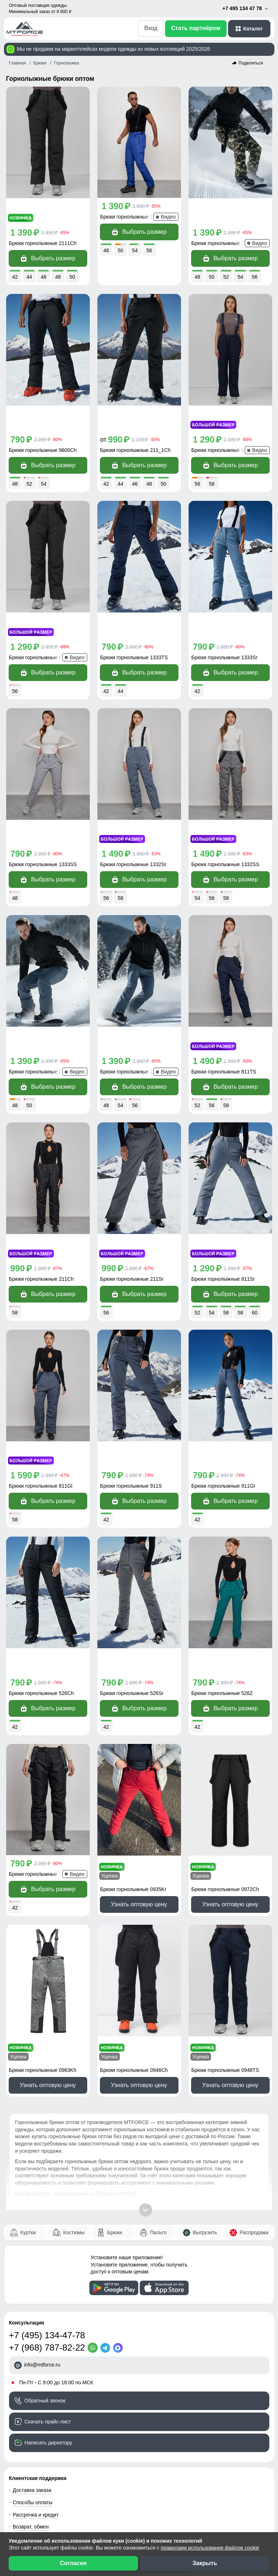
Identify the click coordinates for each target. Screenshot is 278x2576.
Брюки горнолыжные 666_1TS (226, 397)
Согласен (73, 2563)
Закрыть (205, 2563)
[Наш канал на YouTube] (60, 2505)
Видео (20, 2375)
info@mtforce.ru (42, 2128)
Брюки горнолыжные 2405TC (134, 940)
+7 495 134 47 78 (245, 8)
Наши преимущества (37, 2339)
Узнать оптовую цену (139, 1668)
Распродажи (254, 1995)
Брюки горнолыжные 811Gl (40, 1302)
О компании (27, 2460)
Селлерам (25, 2436)
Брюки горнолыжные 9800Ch (43, 397)
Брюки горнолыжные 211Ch (41, 1121)
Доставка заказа (32, 2253)
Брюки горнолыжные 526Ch (41, 1483)
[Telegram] (106, 2111)
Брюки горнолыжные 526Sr (132, 1483)
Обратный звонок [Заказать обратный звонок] (45, 2164)
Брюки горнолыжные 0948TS (225, 1833)
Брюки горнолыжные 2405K (223, 217)
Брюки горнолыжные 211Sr (132, 1121)
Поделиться (251, 63)
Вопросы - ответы (33, 2302)
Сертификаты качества (40, 2363)
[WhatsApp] (94, 2111)
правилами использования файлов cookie (210, 2548)
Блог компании (30, 2400)
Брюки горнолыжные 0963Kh (42, 1833)
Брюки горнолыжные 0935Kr (133, 1652)
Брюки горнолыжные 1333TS (134, 578)
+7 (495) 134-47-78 (47, 2098)
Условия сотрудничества (48, 2412)
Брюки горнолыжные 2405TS (43, 940)
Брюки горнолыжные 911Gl (223, 1302)
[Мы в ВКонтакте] (30, 2505)
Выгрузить (205, 1995)
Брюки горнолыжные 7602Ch (43, 1663)
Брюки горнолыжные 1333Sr (224, 578)
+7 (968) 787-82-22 (47, 2111)
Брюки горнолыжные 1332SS (225, 759)
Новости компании (34, 2473)
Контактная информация (42, 2314)
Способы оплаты (32, 2266)
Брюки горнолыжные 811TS (223, 940)
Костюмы (73, 1995)
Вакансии (24, 2485)
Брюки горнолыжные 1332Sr (133, 759)
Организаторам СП (35, 2424)
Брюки (114, 1995)
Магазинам (25, 2448)
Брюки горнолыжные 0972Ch (225, 1652)
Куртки (28, 1995)
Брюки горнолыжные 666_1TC (44, 578)
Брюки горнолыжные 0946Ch (134, 1833)
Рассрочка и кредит (36, 2278)
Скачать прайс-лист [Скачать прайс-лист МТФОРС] (48, 2185)
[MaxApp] (119, 2111)
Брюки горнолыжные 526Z (222, 1483)
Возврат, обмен (31, 2290)
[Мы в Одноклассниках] (45, 2505)
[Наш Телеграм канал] (15, 2505)
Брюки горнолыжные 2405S (132, 217)
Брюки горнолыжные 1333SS (43, 759)
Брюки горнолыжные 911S (131, 1302)
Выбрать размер (48, 232)
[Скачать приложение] (113, 2051)
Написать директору (48, 2206)
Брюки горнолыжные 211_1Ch (135, 397)
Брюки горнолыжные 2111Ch (43, 217)
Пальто (158, 1995)
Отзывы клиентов (33, 2351)
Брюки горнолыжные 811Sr (223, 1121)
